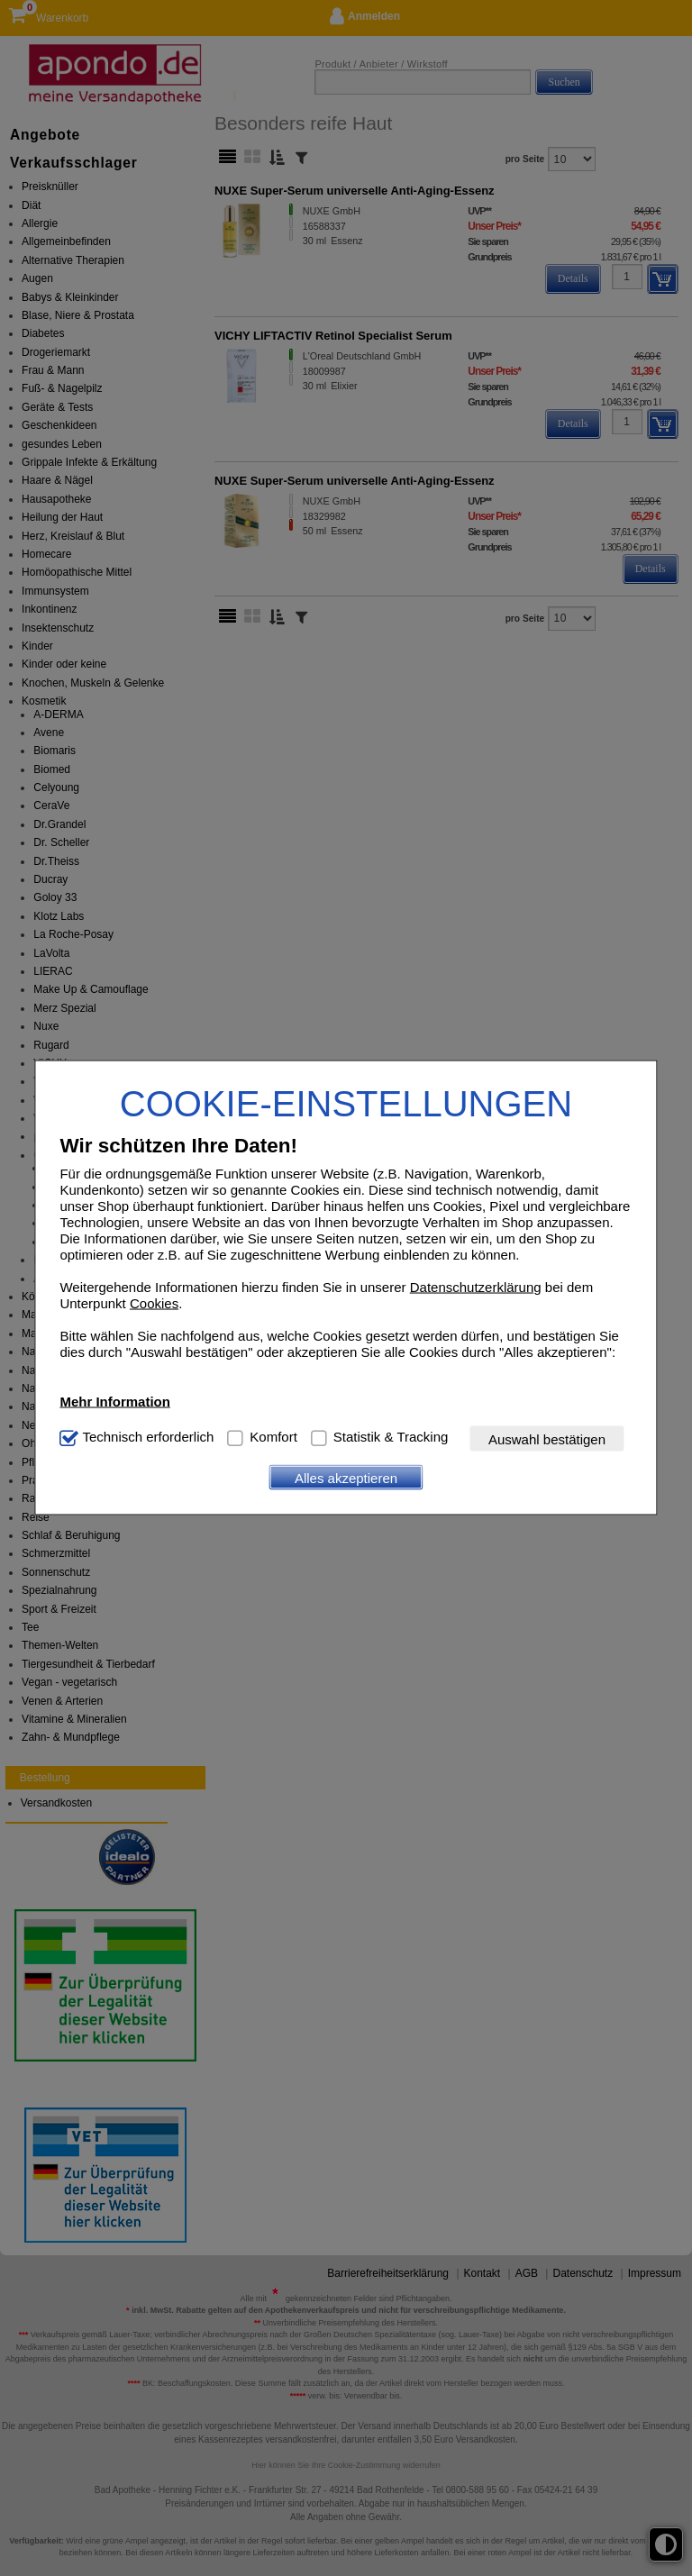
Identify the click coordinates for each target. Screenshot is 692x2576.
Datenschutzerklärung (476, 1287)
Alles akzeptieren (346, 1477)
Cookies (154, 1303)
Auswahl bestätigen (547, 1438)
